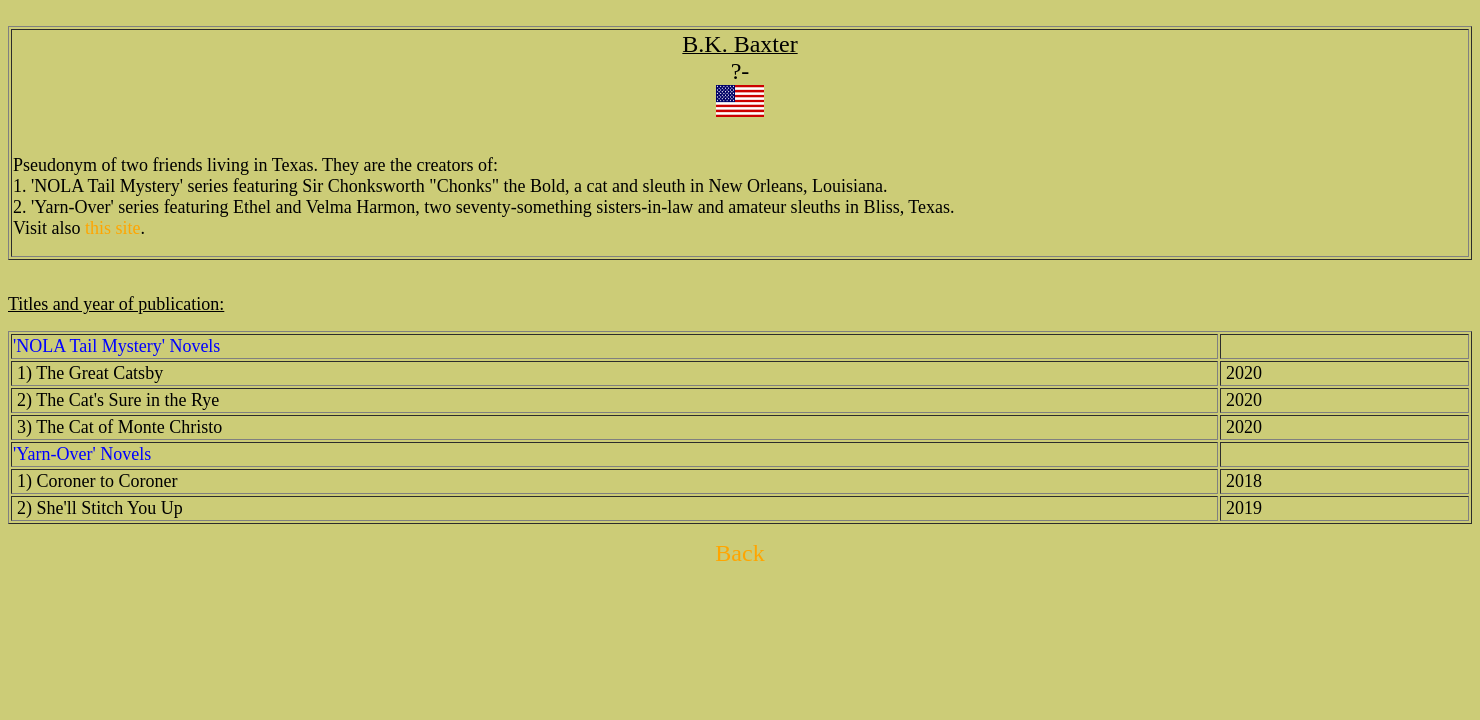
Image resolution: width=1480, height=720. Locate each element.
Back (739, 553)
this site (113, 228)
